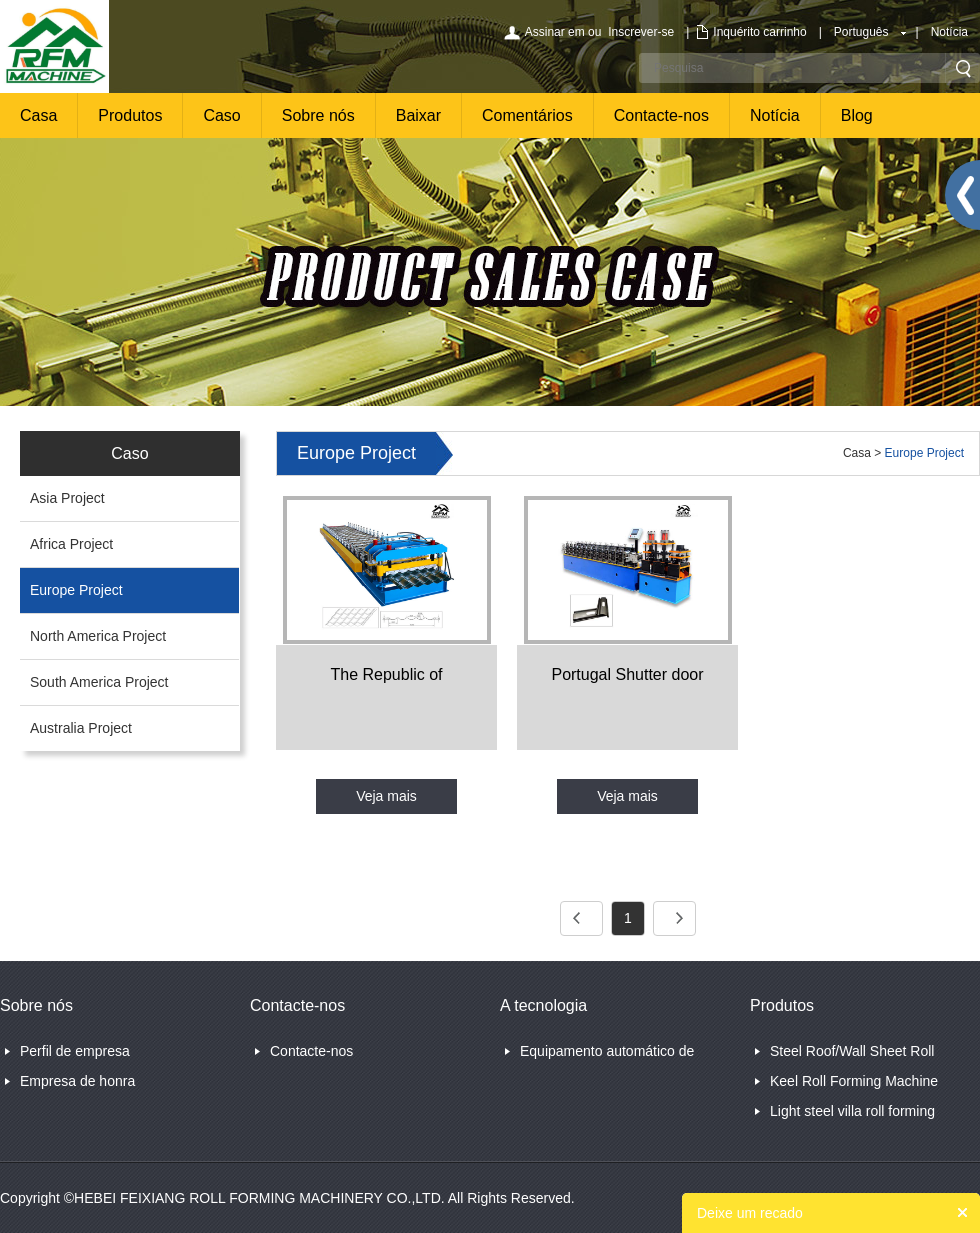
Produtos (130, 115)
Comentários (527, 115)
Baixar (418, 115)
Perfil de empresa (75, 1051)
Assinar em (555, 32)
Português (861, 32)
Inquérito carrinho (759, 32)
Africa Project (71, 544)
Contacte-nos (661, 115)
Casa (38, 115)
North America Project (98, 636)
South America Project (99, 682)
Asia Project (67, 498)
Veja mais (386, 796)
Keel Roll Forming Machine (854, 1081)
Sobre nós (318, 115)
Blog (857, 115)
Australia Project (81, 728)
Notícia (949, 32)
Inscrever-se (641, 32)
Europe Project (76, 590)
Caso (221, 115)
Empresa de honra (77, 1081)
